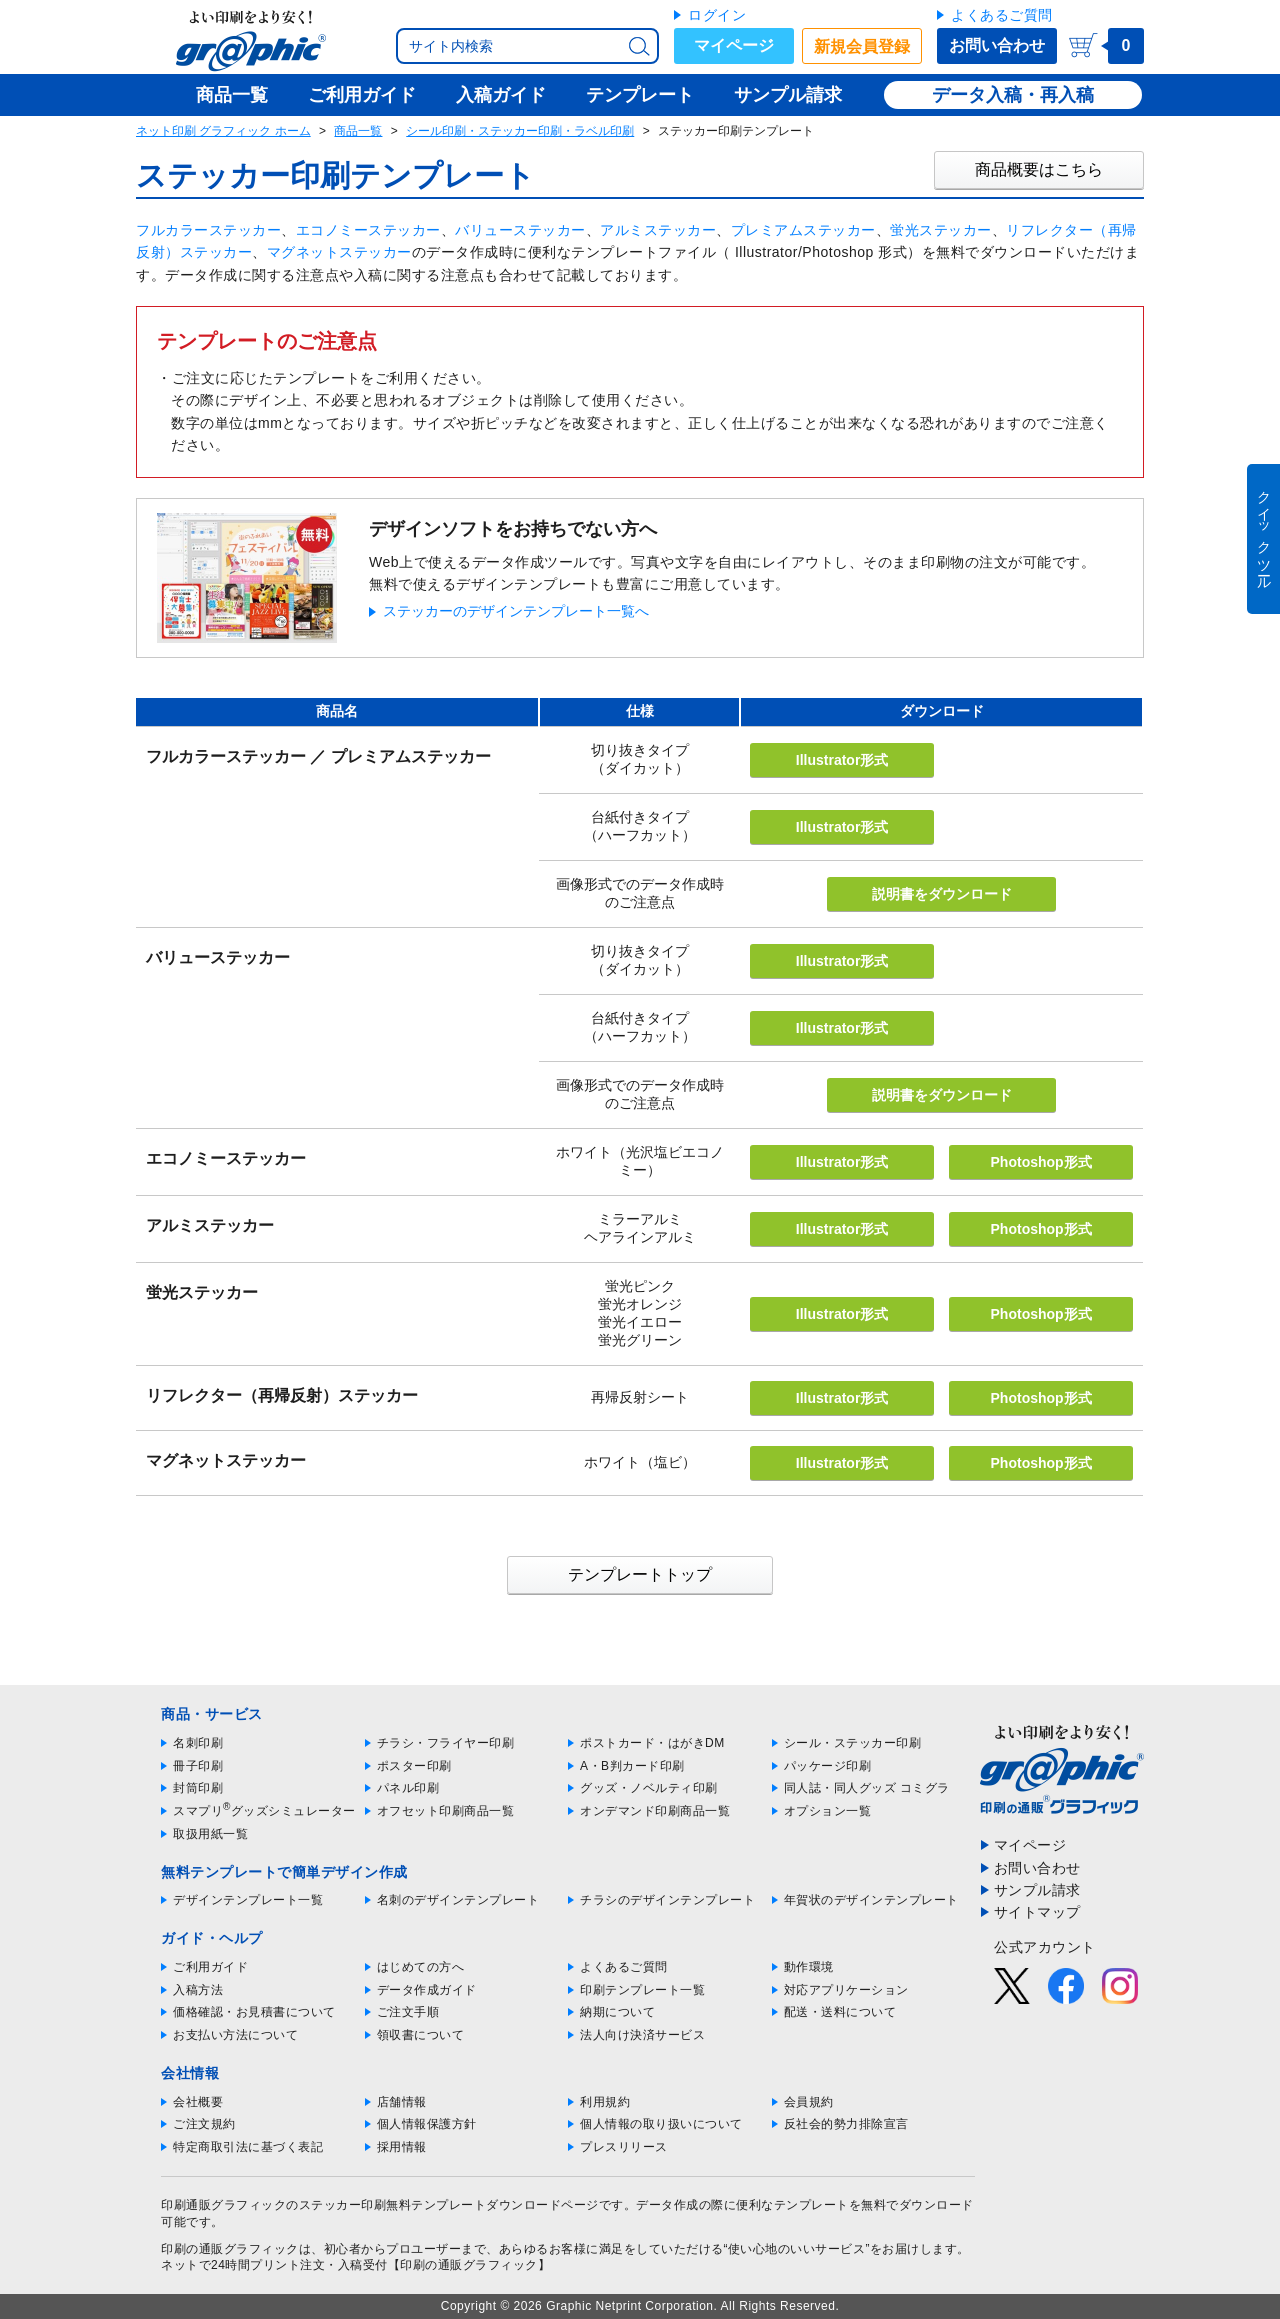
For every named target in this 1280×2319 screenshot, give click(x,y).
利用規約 (605, 2102)
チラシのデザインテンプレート (667, 1900)
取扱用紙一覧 (210, 1834)
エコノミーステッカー (368, 230)
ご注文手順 (408, 2012)
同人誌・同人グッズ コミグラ (867, 1788)
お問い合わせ (997, 45)
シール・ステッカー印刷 (853, 1743)
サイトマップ (1037, 1912)
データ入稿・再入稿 (1013, 95)
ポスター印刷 (414, 1766)
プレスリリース (624, 2147)
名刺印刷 (198, 1743)
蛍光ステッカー (941, 230)
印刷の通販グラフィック (230, 2249)
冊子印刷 (198, 1766)
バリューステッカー (520, 230)
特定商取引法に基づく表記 (248, 2147)
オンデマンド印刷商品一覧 (655, 1811)
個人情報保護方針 (427, 2124)
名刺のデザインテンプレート (458, 1900)
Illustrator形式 (842, 760)
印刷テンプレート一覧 (642, 1990)
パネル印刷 (408, 1788)
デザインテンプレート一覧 (248, 1900)
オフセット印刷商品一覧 (446, 1811)
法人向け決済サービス (642, 2035)
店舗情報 (402, 2102)
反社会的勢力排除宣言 (846, 2124)
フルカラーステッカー (208, 230)
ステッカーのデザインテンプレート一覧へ (516, 611)
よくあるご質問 (1002, 15)
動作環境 (809, 1967)
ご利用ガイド (210, 1967)
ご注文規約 (204, 2124)
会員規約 (809, 2102)
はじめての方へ (421, 1967)
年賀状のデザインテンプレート (871, 1900)
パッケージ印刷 (828, 1766)
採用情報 (402, 2147)
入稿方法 (198, 1990)
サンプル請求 (1037, 1890)
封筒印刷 (198, 1788)
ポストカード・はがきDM (652, 1743)
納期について (617, 2012)
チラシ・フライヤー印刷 (446, 1743)
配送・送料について (840, 2012)
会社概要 (198, 2102)
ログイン (717, 15)
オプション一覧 (828, 1811)
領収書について (421, 2035)
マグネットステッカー (339, 252)
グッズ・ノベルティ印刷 (649, 1788)
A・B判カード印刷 (632, 1766)
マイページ (734, 45)
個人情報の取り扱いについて (661, 2124)
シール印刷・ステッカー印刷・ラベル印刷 (520, 131)
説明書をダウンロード (942, 894)
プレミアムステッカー (803, 230)
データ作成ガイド (427, 1990)
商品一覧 (358, 131)
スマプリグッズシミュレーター (264, 1811)
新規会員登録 (862, 46)
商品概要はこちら (1039, 169)
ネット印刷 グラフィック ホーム (223, 131)
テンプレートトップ (640, 1574)
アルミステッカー (658, 230)
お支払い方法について (235, 2035)
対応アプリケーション (846, 1990)
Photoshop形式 (1041, 1162)
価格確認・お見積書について (254, 2012)
